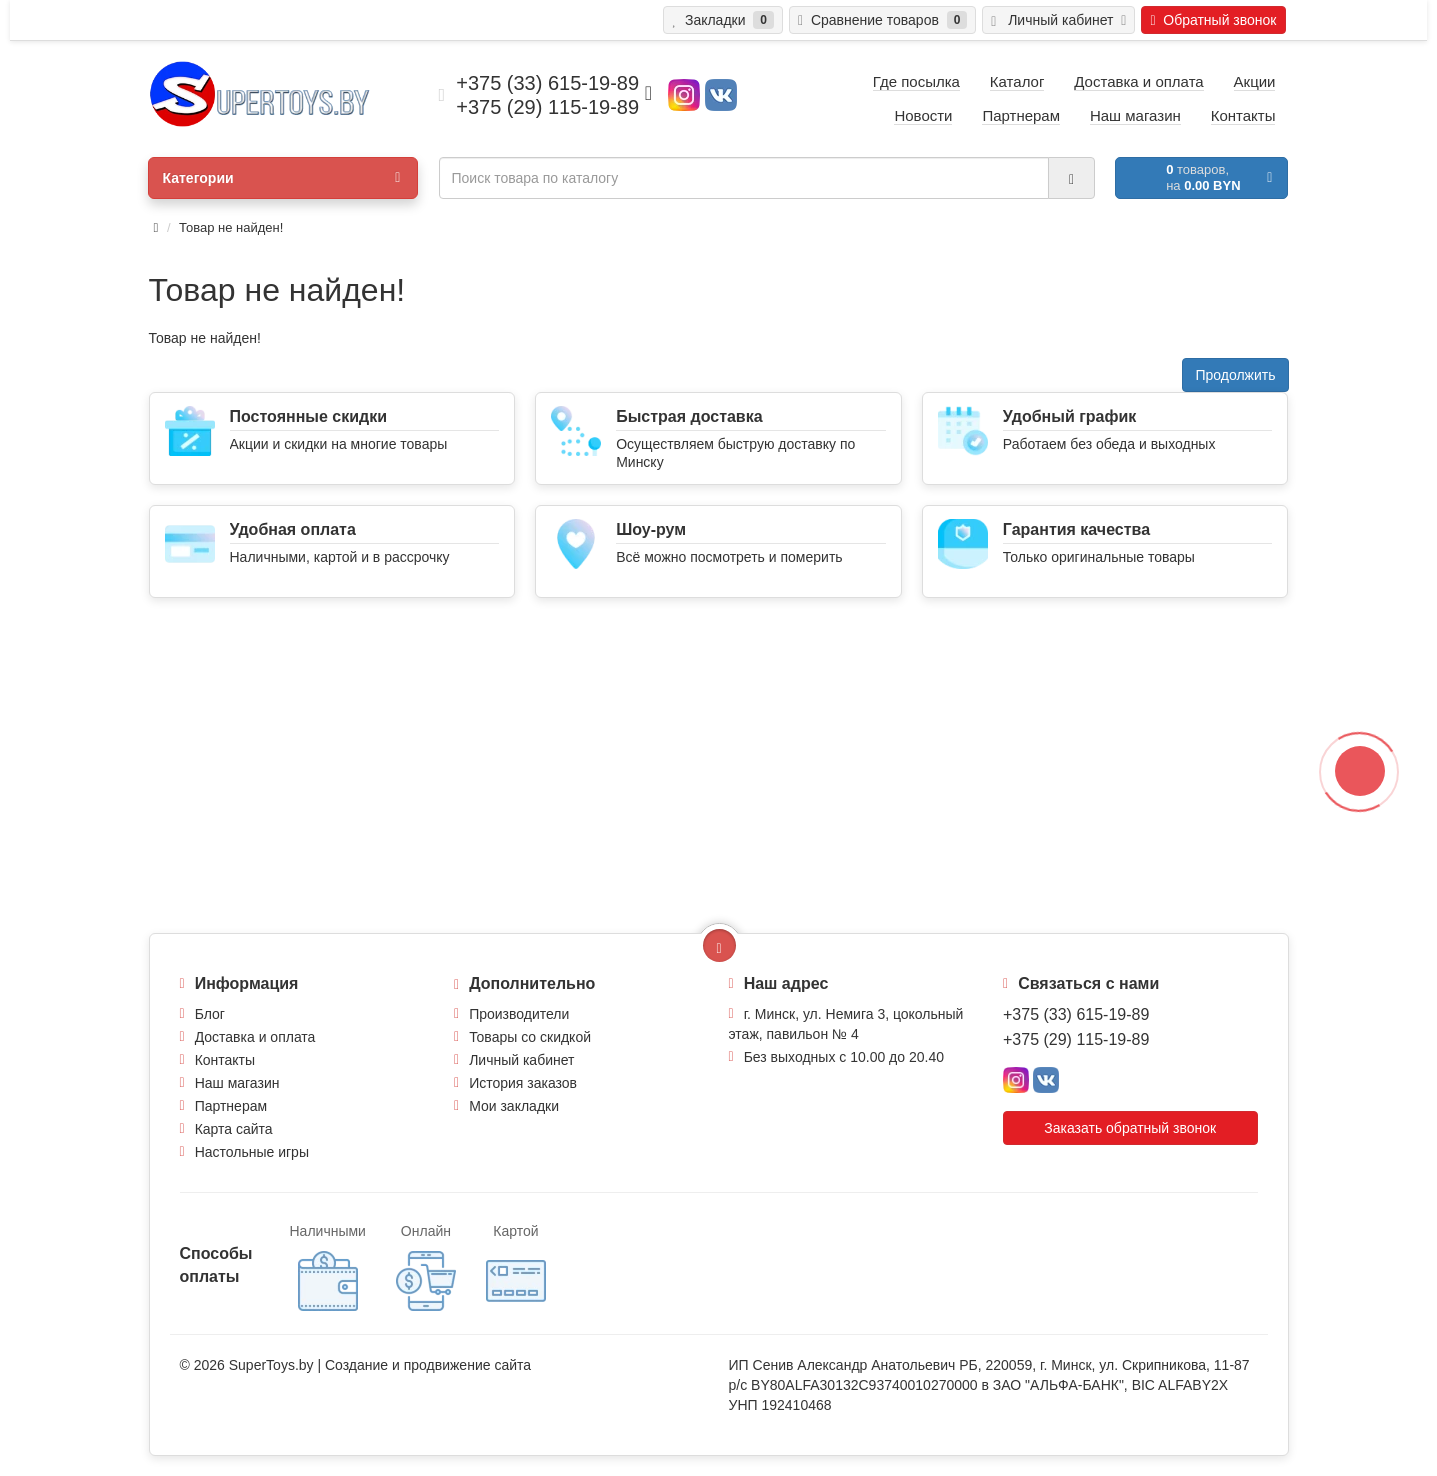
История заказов (523, 1083)
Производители (519, 1014)
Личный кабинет (521, 1060)
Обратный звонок (1213, 20)
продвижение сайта (467, 1365)
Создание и (364, 1365)
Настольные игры (252, 1152)
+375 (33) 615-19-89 (1076, 1014)
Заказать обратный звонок (1130, 1128)
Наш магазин (237, 1083)
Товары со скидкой (530, 1037)
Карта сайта (234, 1129)
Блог (210, 1014)
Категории (281, 178)
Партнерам (231, 1106)
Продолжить (1235, 375)
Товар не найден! (231, 227)
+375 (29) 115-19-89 (1076, 1039)
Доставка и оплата (255, 1037)
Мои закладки (514, 1106)
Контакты (225, 1060)
